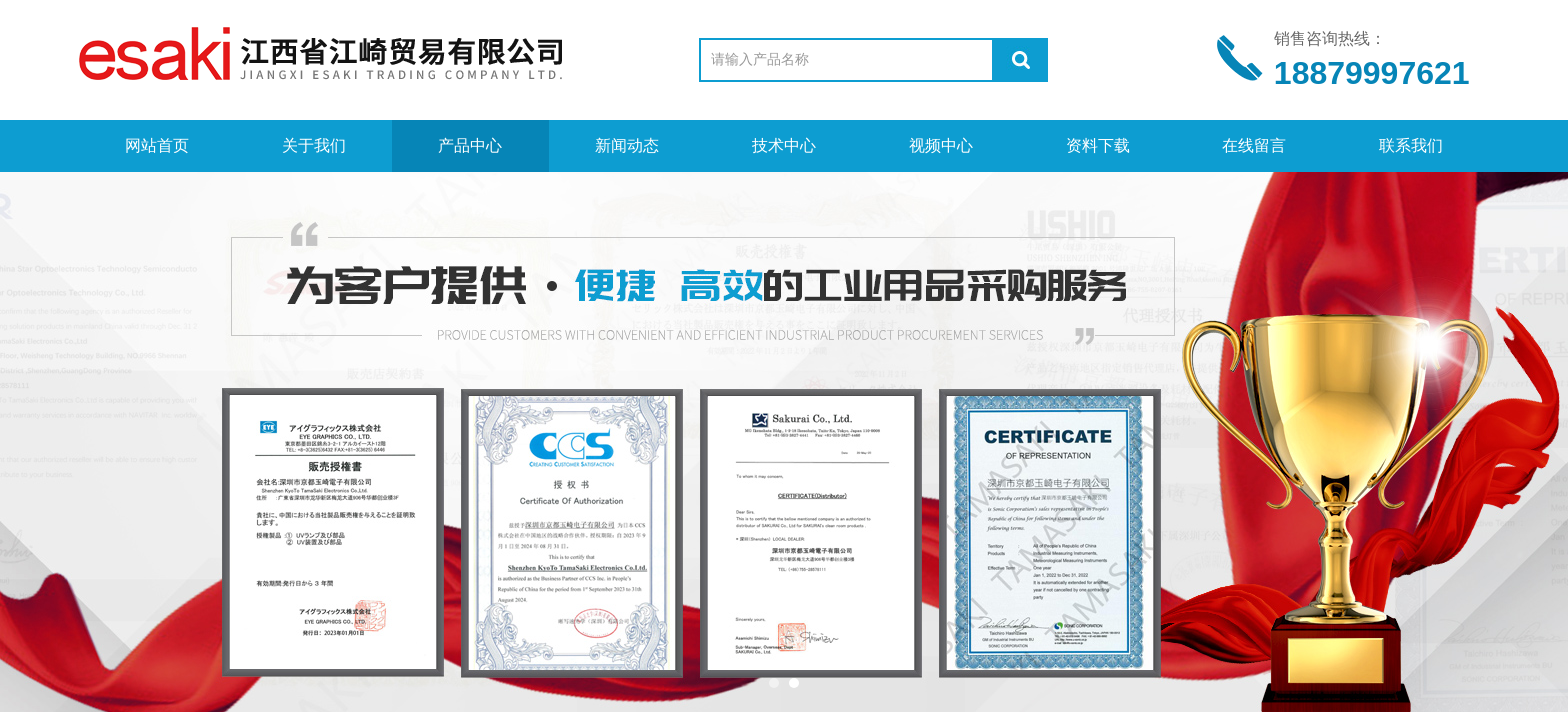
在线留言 (1254, 145)
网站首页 (157, 145)
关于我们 (314, 145)
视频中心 (941, 145)
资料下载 (1098, 145)
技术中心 (784, 145)
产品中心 (470, 145)
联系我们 (1411, 145)
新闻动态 (627, 145)
